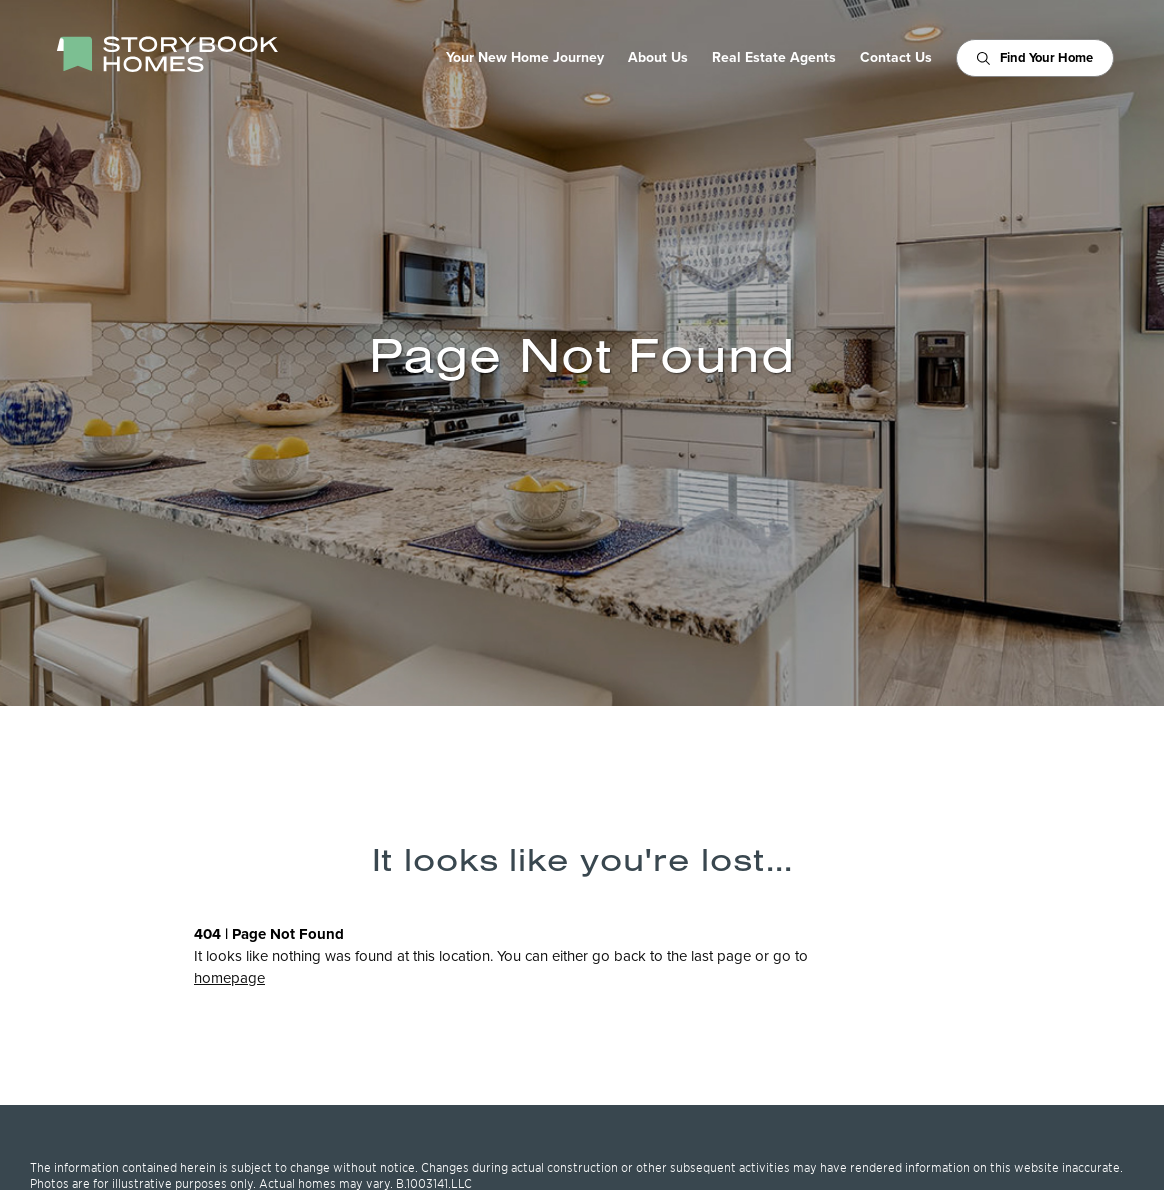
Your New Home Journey (525, 58)
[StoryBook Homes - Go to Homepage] (167, 54)
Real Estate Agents (774, 58)
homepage (229, 978)
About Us (658, 58)
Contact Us (896, 58)
